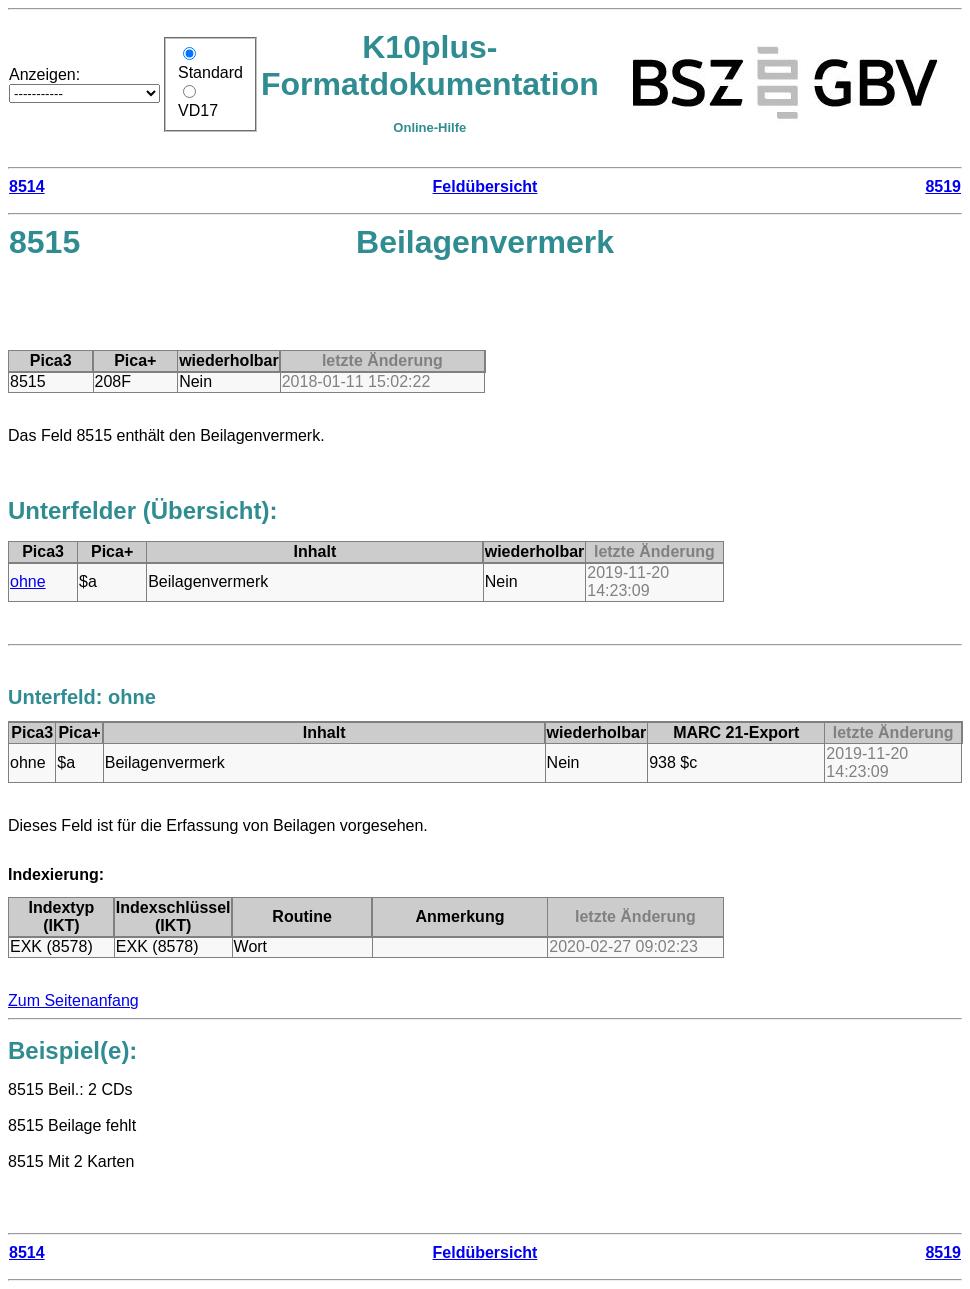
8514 (27, 186)
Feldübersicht (485, 186)
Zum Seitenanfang (73, 1000)
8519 (943, 186)
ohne (28, 581)
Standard (210, 72)
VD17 (198, 110)
